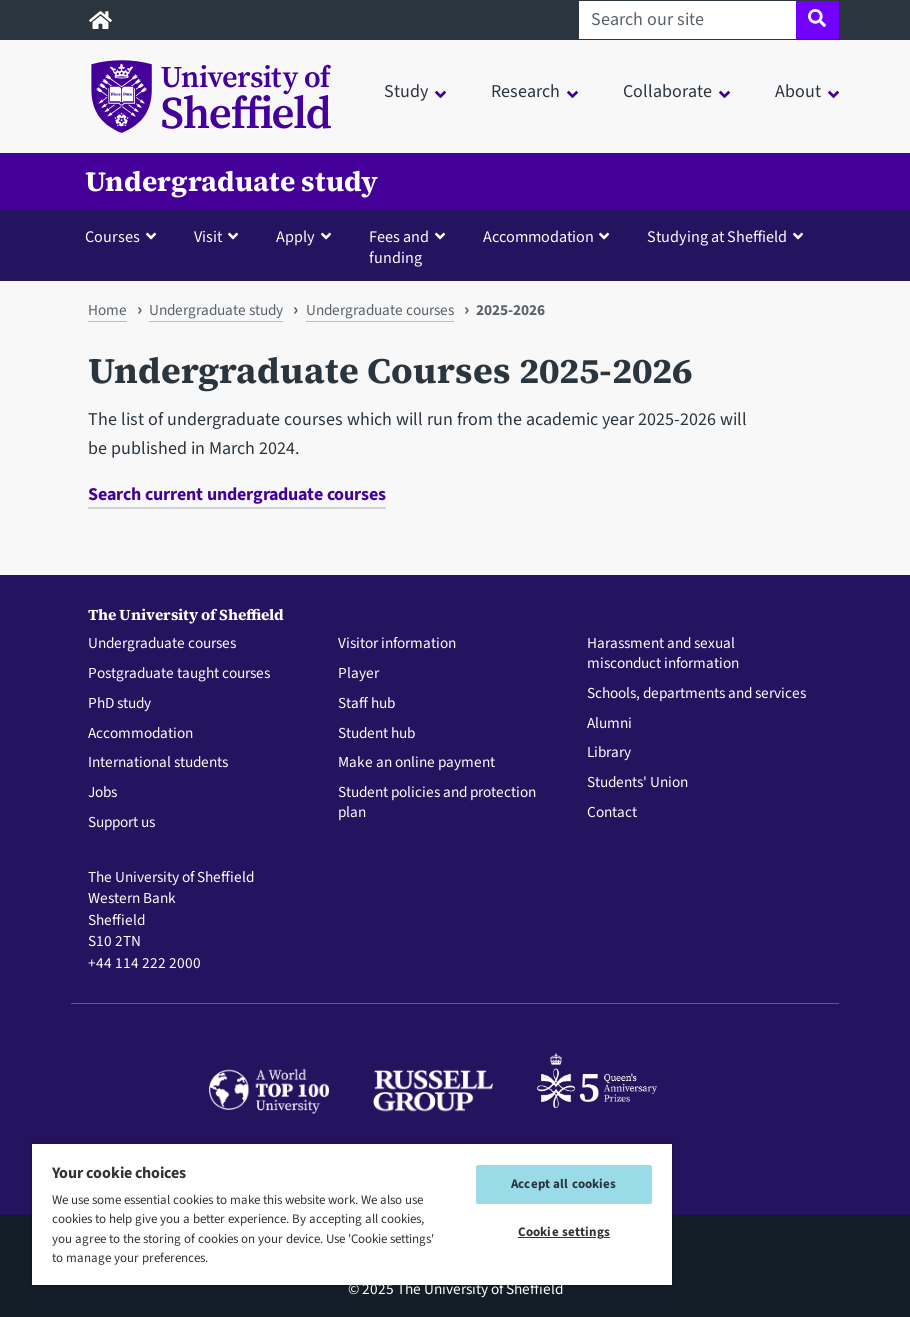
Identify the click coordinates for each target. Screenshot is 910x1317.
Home (107, 310)
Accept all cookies (563, 1184)
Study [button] (406, 91)
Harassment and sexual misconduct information (663, 654)
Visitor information (397, 644)
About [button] (798, 91)
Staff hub (366, 704)
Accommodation (140, 734)
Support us (121, 823)
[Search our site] (687, 20)
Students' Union (637, 783)
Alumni (609, 724)
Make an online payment (416, 763)
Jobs (102, 793)
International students (158, 763)
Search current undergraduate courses (237, 494)
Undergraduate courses (380, 310)
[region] (352, 1213)
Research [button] (525, 91)
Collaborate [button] (667, 91)
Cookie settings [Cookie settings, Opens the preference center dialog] (564, 1232)
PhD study (119, 704)
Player (358, 674)
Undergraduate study (231, 181)
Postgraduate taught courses (179, 674)
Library (609, 753)
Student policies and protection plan (437, 803)
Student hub (376, 734)
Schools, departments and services (696, 694)
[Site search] (817, 20)
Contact (612, 813)
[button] (125, 236)
